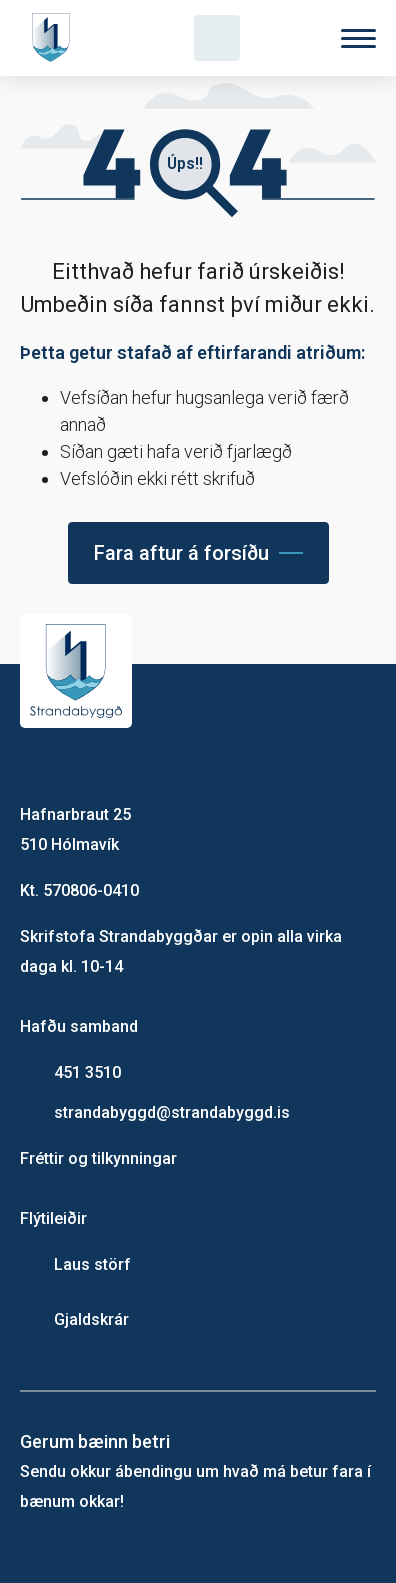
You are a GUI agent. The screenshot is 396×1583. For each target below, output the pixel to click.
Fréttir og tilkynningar (98, 1158)
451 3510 (87, 1072)
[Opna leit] (217, 38)
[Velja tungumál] (288, 38)
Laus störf (92, 1264)
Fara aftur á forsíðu (181, 553)
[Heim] (55, 38)
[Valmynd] (358, 38)
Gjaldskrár (91, 1319)
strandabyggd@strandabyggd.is (172, 1112)
